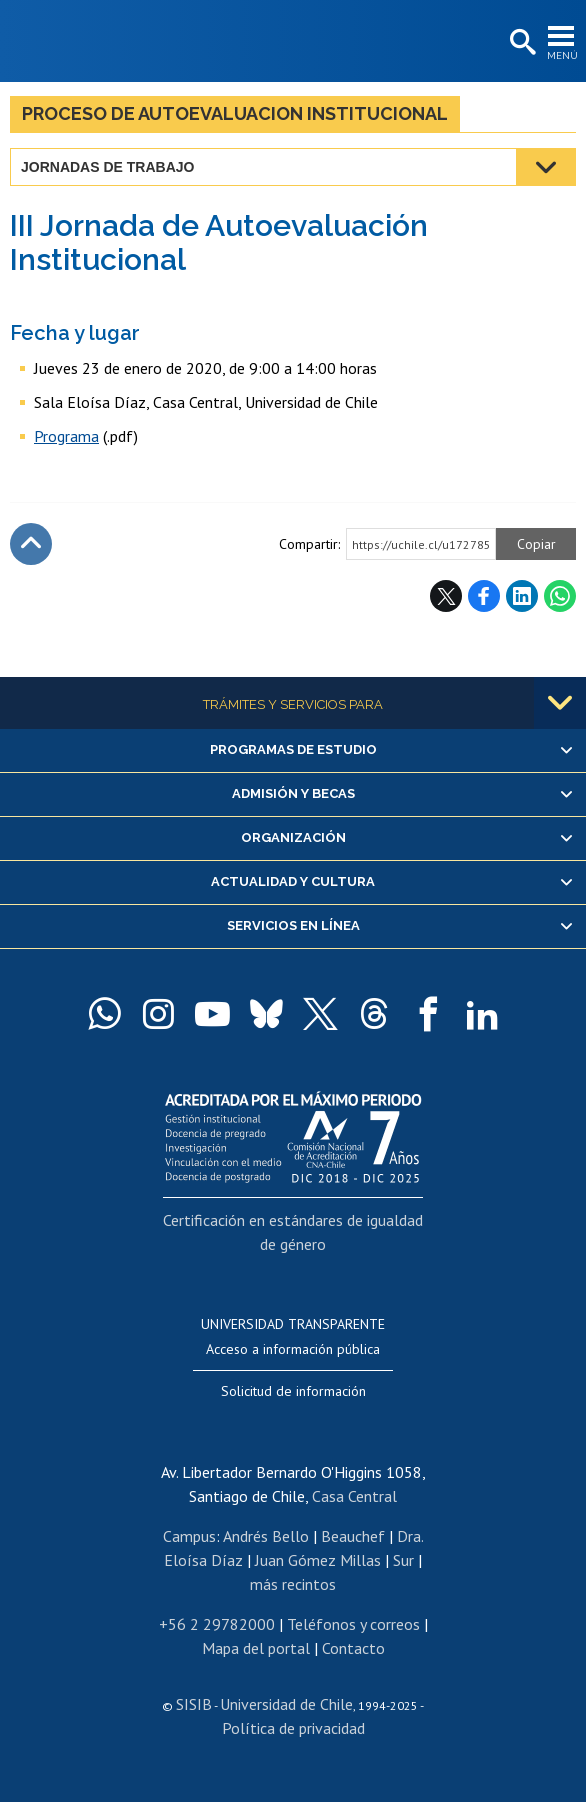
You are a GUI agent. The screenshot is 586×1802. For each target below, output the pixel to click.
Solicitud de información (293, 1391)
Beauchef (353, 1536)
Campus (189, 1536)
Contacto (353, 1648)
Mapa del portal (256, 1648)
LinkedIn (522, 596)
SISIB (194, 1704)
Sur (403, 1560)
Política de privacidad (293, 1728)
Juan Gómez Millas (318, 1560)
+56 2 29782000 (217, 1624)
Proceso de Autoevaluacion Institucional (235, 113)
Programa (66, 436)
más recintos (293, 1584)
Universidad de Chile (286, 1704)
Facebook (484, 596)
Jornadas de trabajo (107, 167)
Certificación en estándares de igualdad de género (293, 1232)
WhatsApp (560, 596)
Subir (31, 544)
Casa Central (354, 1496)
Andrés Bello (266, 1536)
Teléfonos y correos (353, 1624)
